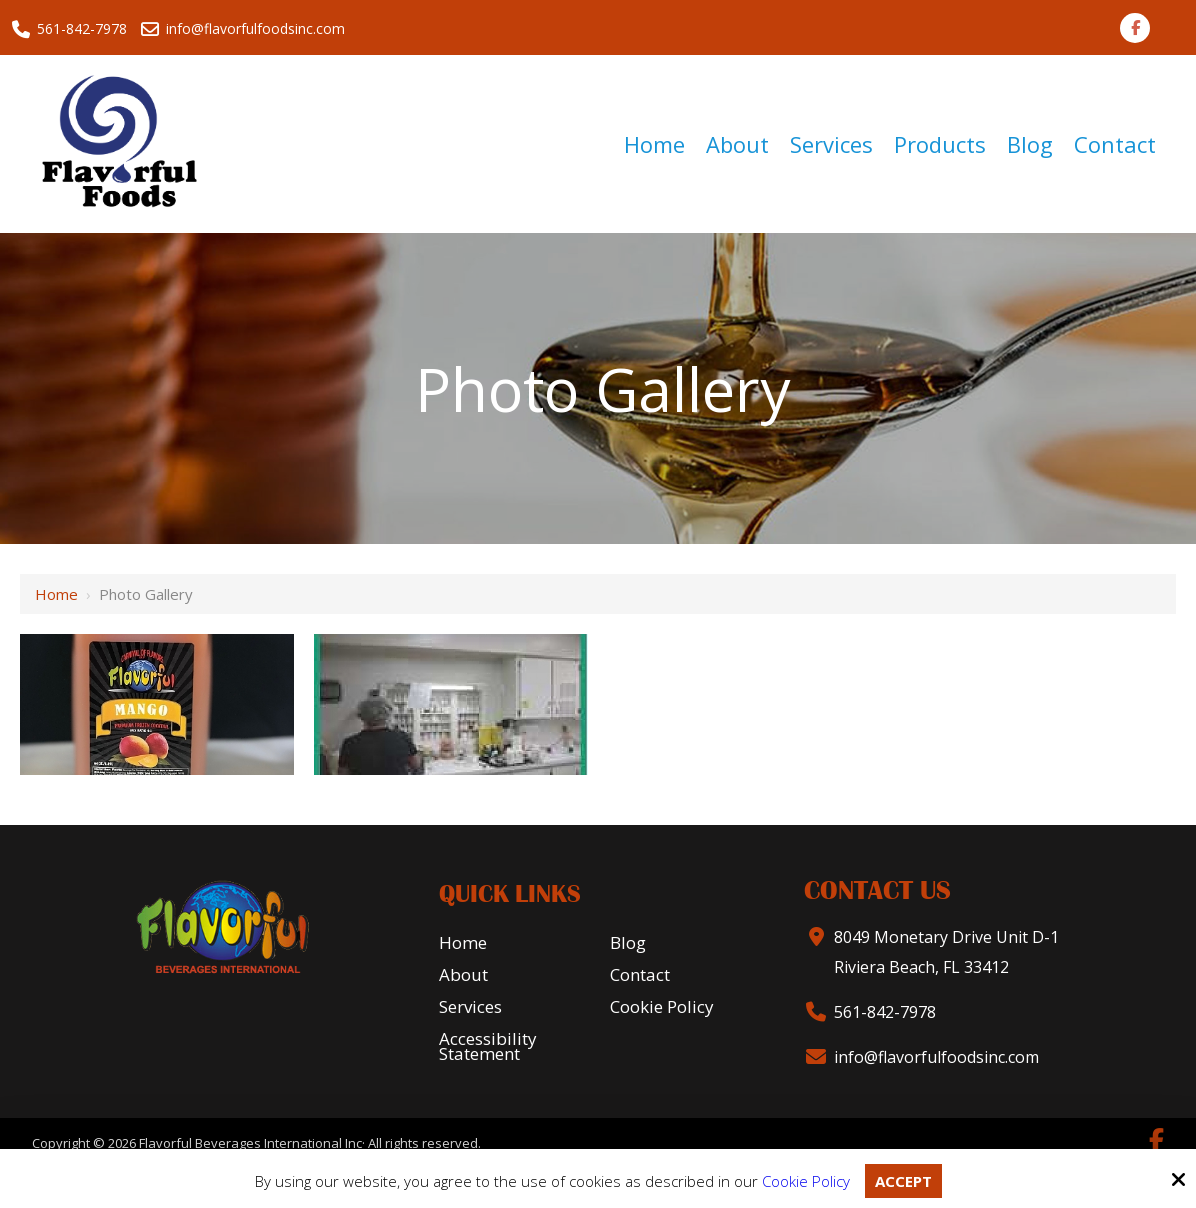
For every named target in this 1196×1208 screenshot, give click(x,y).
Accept (903, 1181)
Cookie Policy (806, 1181)
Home (56, 594)
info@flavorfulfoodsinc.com (245, 29)
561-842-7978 (69, 29)
